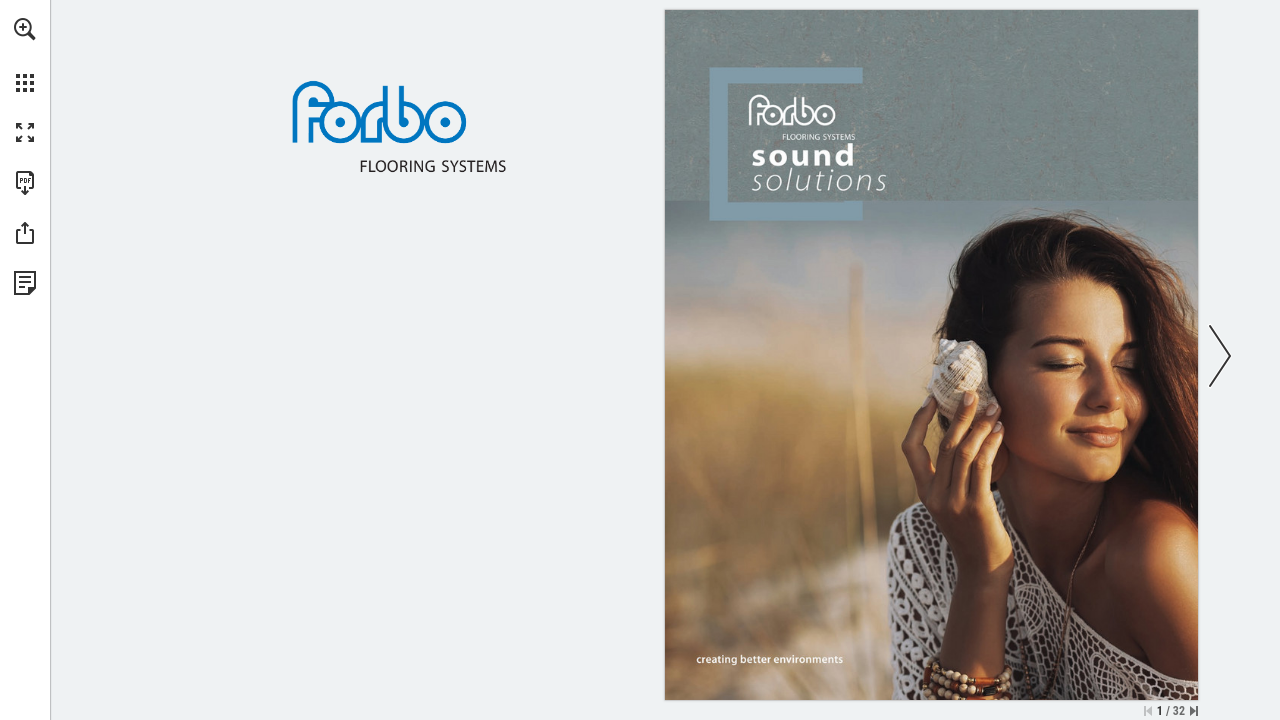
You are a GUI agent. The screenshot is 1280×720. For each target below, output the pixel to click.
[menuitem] (25, 55)
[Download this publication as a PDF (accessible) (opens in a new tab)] (25, 183)
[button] (25, 29)
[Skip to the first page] (1148, 711)
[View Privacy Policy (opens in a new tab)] (25, 283)
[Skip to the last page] (1194, 711)
